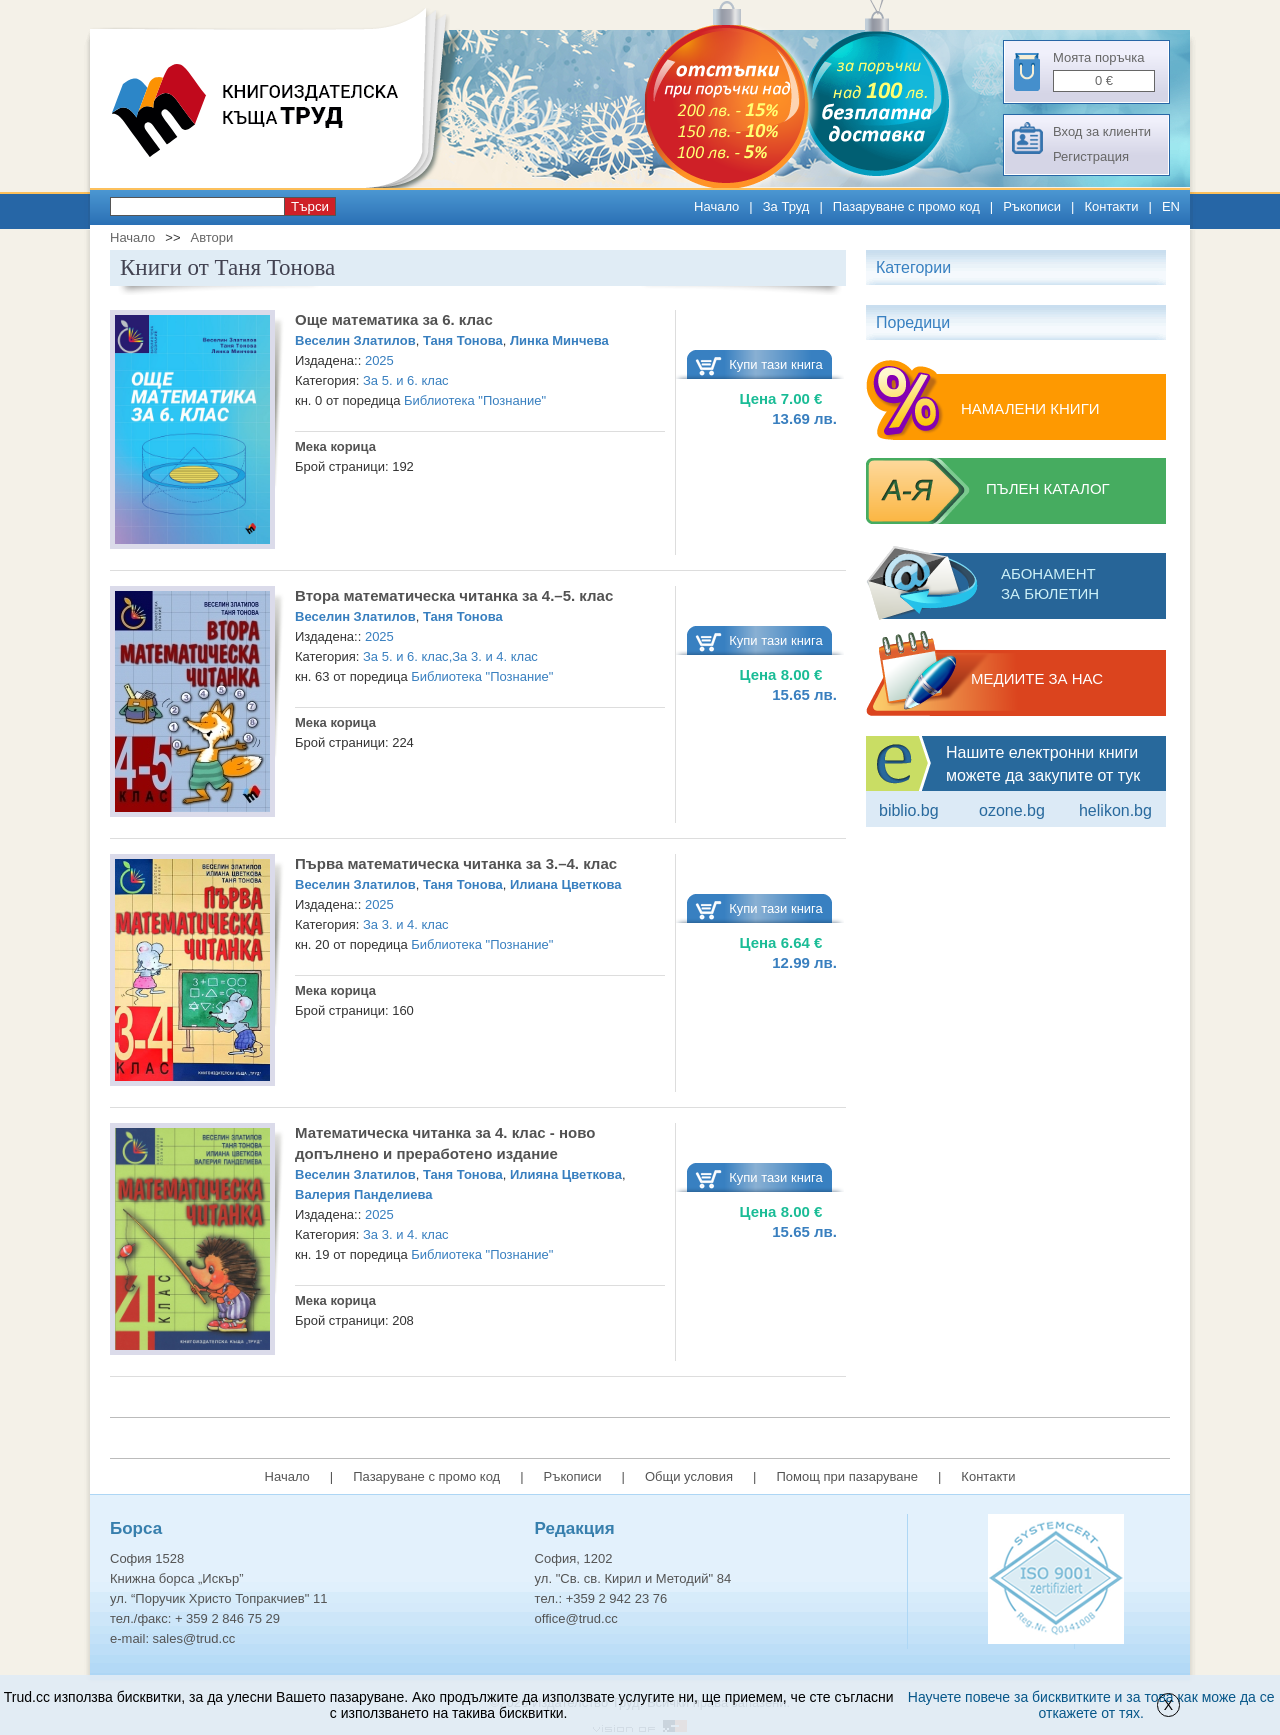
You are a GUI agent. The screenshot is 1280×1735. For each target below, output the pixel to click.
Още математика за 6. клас (394, 319)
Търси (310, 206)
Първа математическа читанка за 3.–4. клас (456, 863)
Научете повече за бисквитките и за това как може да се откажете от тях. (1091, 1705)
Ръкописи (1032, 206)
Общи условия (689, 1476)
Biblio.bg (909, 810)
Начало (716, 206)
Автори (211, 237)
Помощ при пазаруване (847, 1476)
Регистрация (1091, 156)
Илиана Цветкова (566, 884)
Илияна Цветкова (566, 1174)
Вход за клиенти (1102, 131)
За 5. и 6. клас (406, 380)
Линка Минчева (559, 340)
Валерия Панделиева (364, 1194)
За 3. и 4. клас (495, 656)
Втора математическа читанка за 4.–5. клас (454, 595)
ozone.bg (1012, 810)
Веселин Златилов (355, 340)
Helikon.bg (1115, 810)
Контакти (1111, 206)
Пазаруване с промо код (906, 206)
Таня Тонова (463, 340)
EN (1171, 206)
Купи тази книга (776, 364)
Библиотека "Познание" (475, 400)
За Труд (786, 206)
